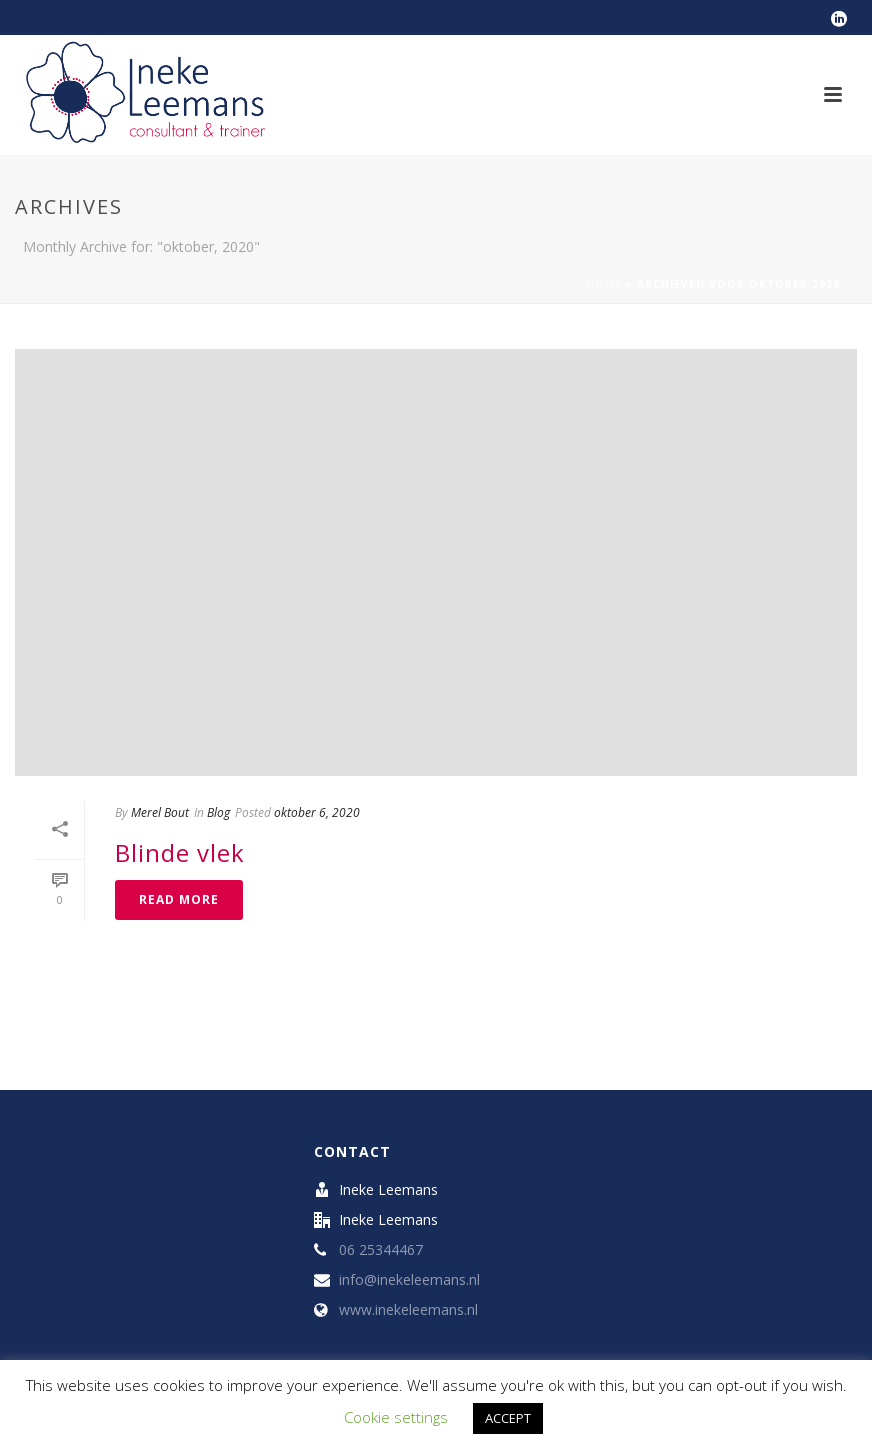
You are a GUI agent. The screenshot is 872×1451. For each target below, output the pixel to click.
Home (604, 284)
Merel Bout (160, 812)
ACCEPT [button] (508, 1418)
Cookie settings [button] (396, 1417)
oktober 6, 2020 (317, 812)
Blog (218, 812)
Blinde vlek (180, 852)
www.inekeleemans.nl (408, 1310)
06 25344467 (381, 1250)
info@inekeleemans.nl (409, 1280)
